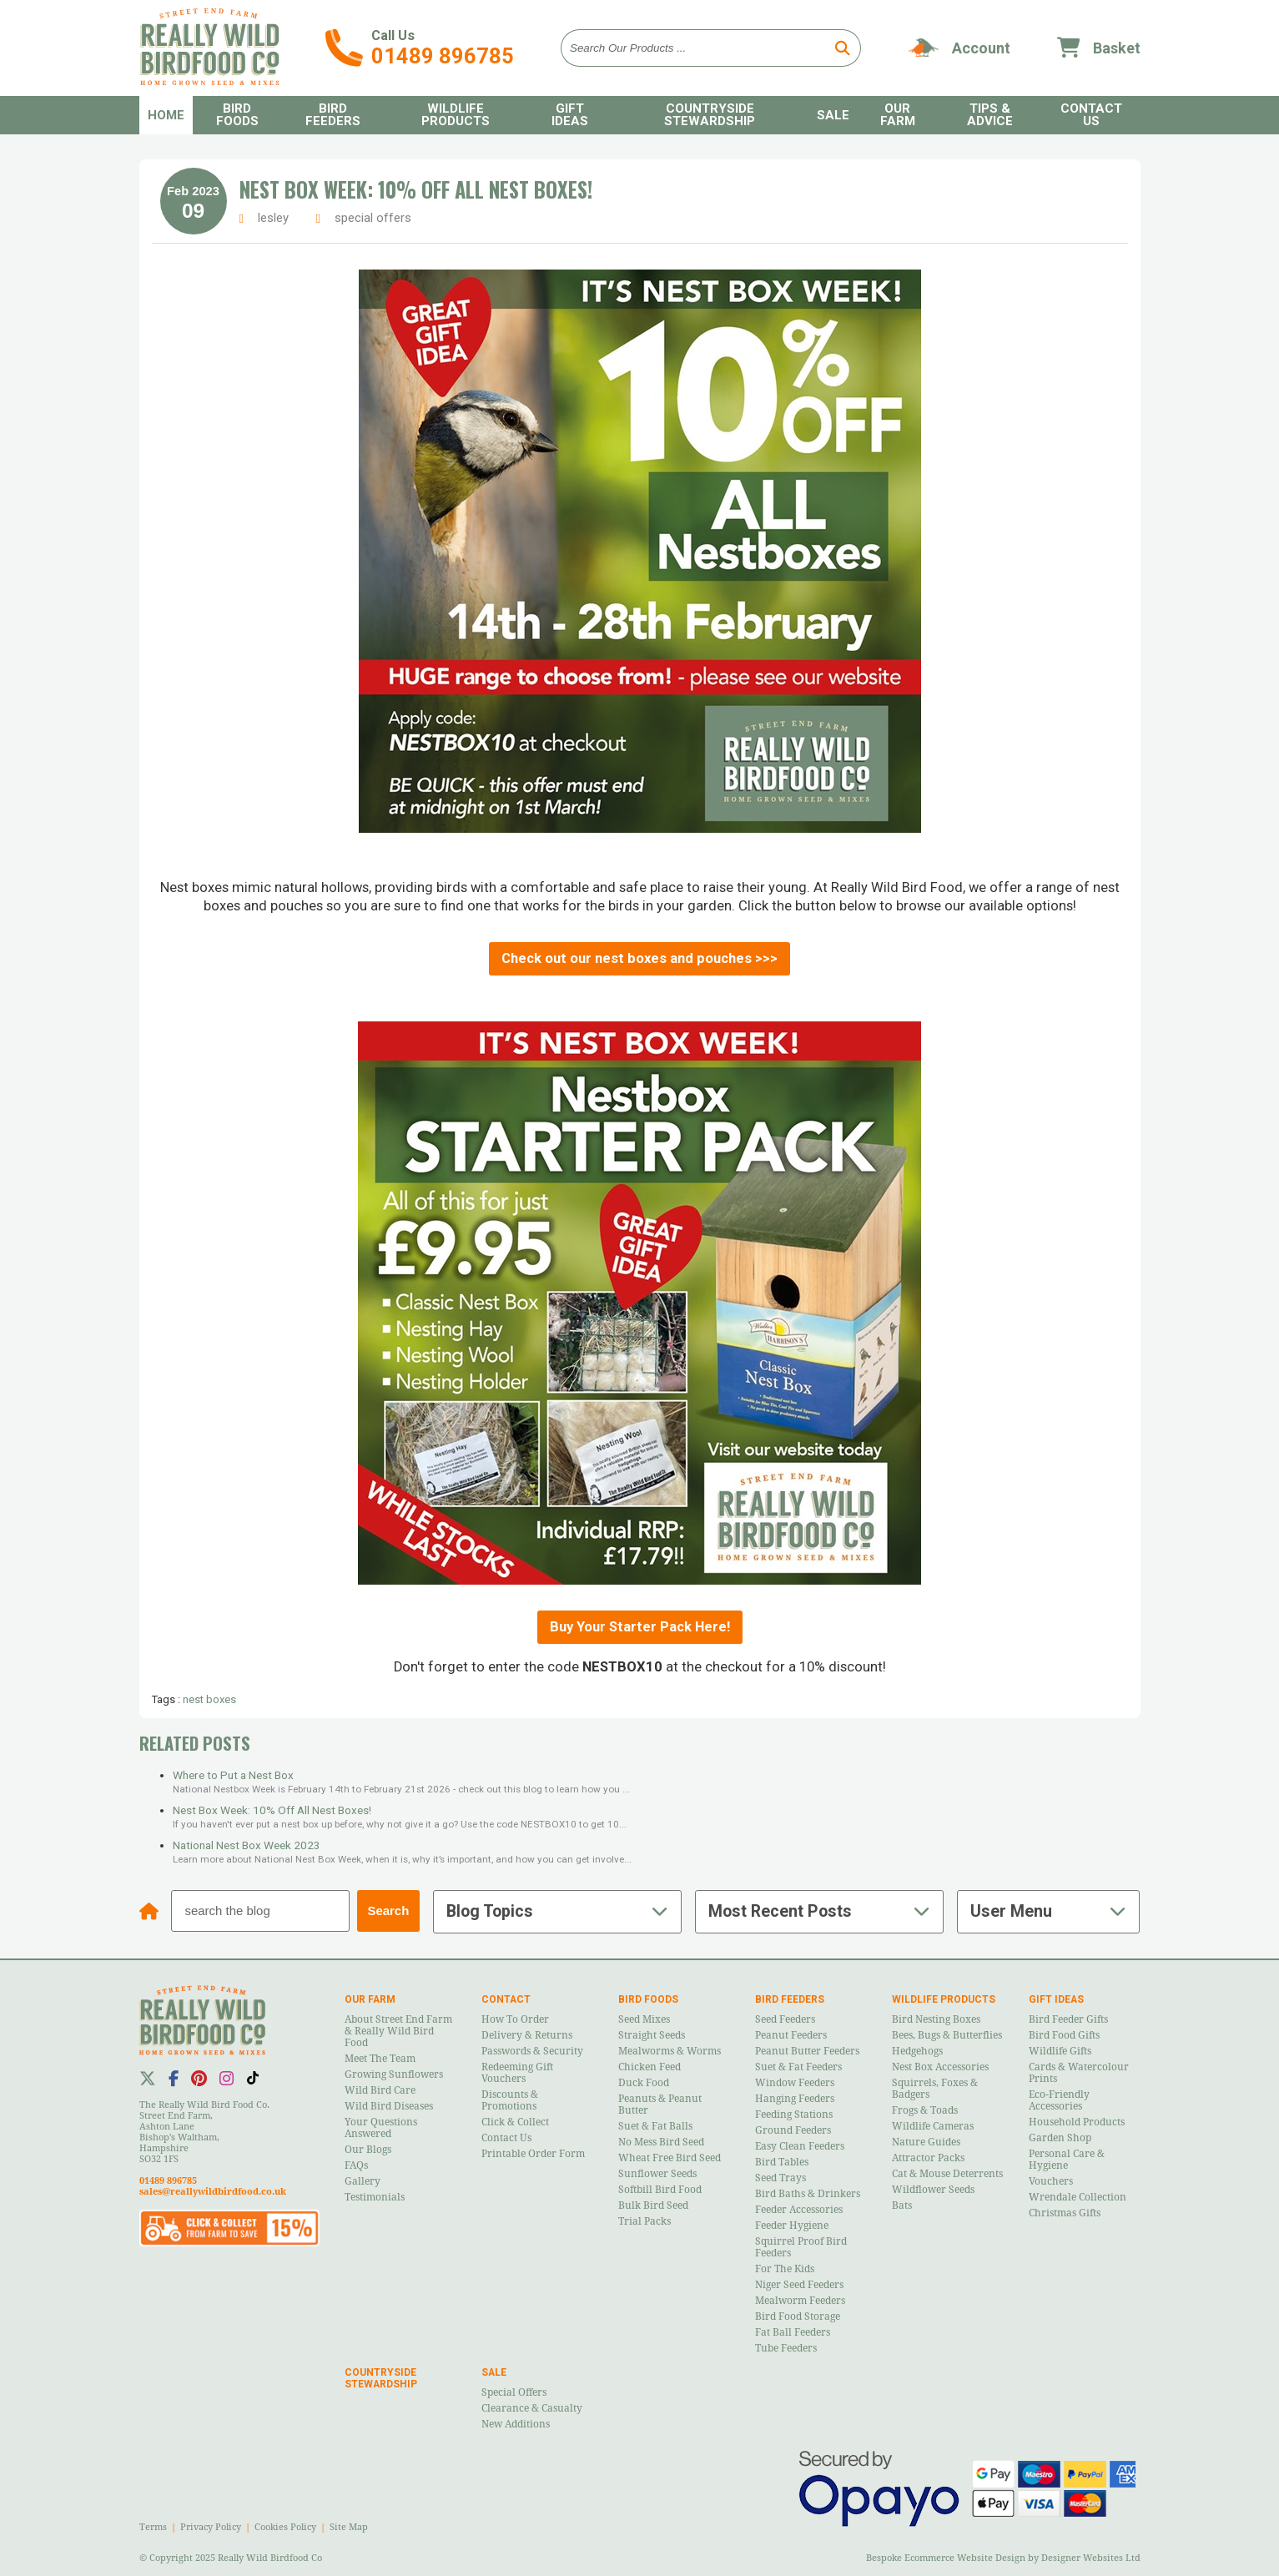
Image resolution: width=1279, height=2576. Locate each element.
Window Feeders (794, 2083)
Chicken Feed (649, 2067)
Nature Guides (926, 2142)
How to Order (515, 2019)
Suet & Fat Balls (655, 2126)
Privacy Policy (210, 2527)
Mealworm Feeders (800, 2300)
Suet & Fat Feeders (798, 2067)
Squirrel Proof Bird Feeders (801, 2247)
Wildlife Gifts (1060, 2051)
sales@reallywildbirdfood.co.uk (212, 2191)
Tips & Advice (990, 115)
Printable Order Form (533, 2154)
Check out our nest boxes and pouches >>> (639, 958)
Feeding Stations (794, 2114)
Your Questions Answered (381, 2128)
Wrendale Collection (1077, 2197)
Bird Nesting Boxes (936, 2019)
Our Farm (897, 115)
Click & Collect (515, 2122)
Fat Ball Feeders (792, 2332)
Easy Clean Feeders (799, 2146)
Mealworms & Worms (669, 2051)
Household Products (1077, 2122)
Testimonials (375, 2197)
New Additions (515, 2424)
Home (166, 115)
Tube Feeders (786, 2348)
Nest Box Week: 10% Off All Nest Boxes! (415, 189)
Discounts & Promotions (509, 2100)
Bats (902, 2205)
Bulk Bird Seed (653, 2205)
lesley (273, 217)
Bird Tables (781, 2162)
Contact (506, 1999)
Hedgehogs (917, 2051)
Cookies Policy (285, 2527)
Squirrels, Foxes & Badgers (935, 2088)
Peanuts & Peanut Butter (660, 2104)
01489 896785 (442, 55)
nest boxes (209, 1699)
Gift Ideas (569, 115)
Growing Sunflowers (394, 2074)
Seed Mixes (644, 2019)
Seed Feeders (785, 2019)
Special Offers (513, 2392)
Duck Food (643, 2083)
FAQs (356, 2165)
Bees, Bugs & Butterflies (947, 2035)
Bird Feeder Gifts (1068, 2019)
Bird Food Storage (797, 2316)
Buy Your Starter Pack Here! (640, 1627)
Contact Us (1091, 115)
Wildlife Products (455, 115)
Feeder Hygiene (791, 2225)
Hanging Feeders (794, 2099)
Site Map (349, 2527)
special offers (373, 217)
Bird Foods (237, 115)
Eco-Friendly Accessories (1059, 2100)
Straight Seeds (651, 2035)
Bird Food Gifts (1064, 2035)
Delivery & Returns (526, 2035)
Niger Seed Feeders (799, 2285)
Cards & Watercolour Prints (1079, 2072)
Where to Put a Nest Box (233, 1775)
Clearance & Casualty (531, 2408)
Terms (153, 2527)
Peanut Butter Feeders (807, 2051)
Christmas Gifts (1064, 2213)
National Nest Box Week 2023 (246, 1845)
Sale (833, 115)
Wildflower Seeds (933, 2189)
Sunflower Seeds (657, 2174)
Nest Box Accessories (940, 2067)
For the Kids (784, 2269)
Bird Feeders (332, 115)
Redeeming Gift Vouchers (517, 2072)
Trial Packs (644, 2221)
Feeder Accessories (799, 2210)
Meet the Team (380, 2058)
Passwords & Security (532, 2051)
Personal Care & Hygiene (1067, 2159)
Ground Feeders (793, 2130)
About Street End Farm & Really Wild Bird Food (398, 2031)
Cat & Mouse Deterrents (947, 2174)
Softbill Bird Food (660, 2189)
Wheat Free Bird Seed (669, 2158)
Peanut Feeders (791, 2035)
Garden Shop (1060, 2138)
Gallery (362, 2181)
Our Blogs (368, 2149)
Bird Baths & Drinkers (807, 2194)
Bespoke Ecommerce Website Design (945, 2558)
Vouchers (1051, 2181)
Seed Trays (780, 2178)
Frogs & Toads (925, 2110)
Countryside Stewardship (709, 115)
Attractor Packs (928, 2158)
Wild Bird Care (380, 2090)
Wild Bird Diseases (389, 2106)
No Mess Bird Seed (661, 2142)
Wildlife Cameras (933, 2126)
